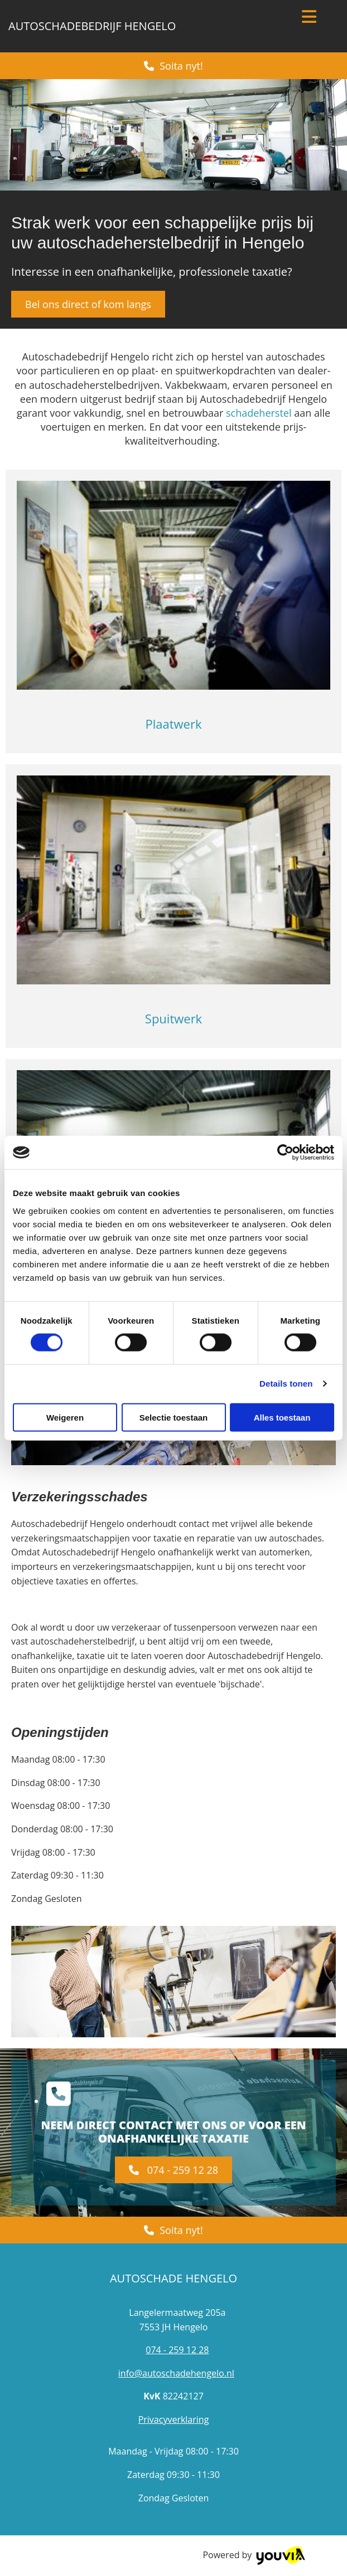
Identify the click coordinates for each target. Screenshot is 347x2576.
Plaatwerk (173, 723)
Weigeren (65, 1417)
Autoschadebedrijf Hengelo (92, 25)
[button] (173, 65)
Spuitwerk (173, 1018)
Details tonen (285, 1383)
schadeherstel (259, 412)
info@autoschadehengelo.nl (176, 2373)
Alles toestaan (282, 1417)
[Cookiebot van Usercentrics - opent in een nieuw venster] (285, 1152)
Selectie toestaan (173, 1417)
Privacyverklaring (173, 2419)
